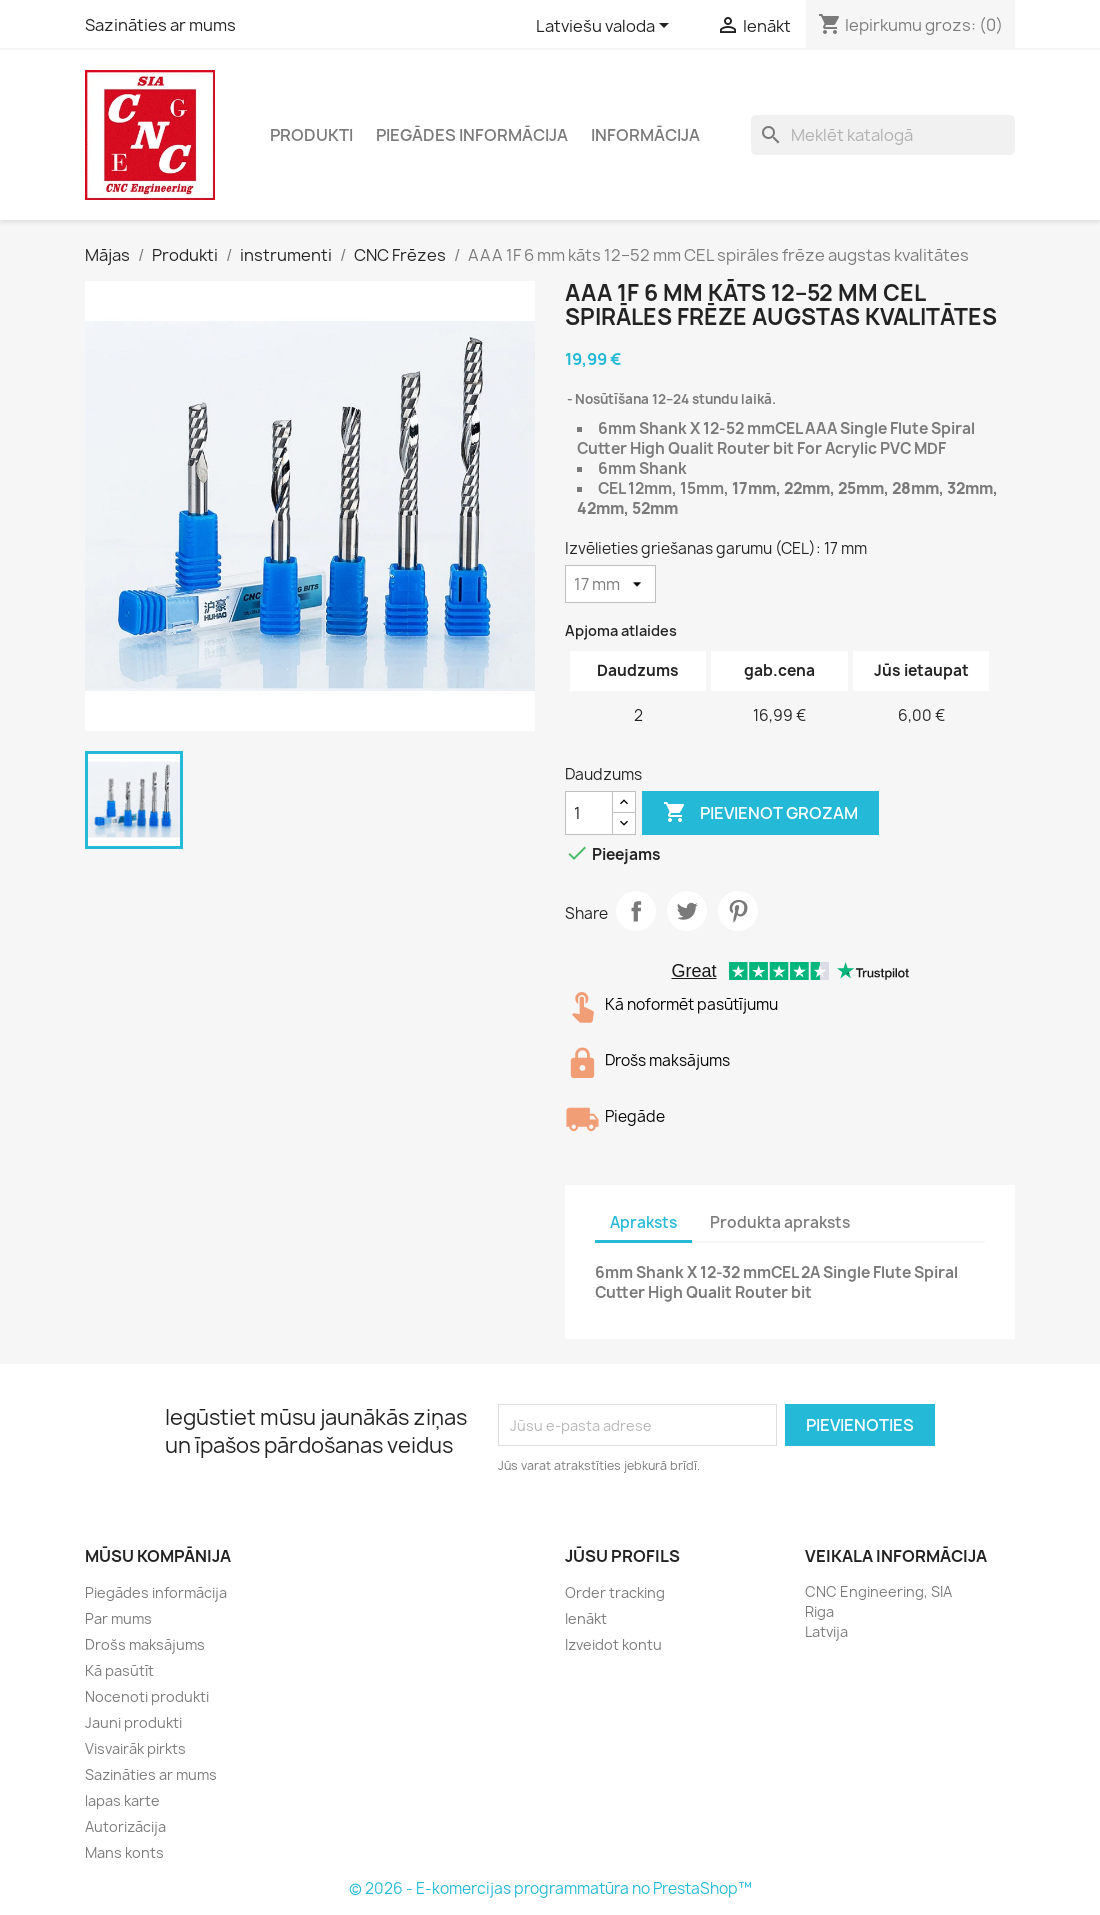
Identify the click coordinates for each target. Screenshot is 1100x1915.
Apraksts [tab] (643, 1222)
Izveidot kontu (613, 1644)
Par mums (118, 1618)
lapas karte (122, 1800)
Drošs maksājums (145, 1644)
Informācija (645, 135)
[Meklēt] (883, 135)
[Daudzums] (589, 813)
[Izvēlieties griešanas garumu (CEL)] (610, 584)
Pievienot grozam (760, 813)
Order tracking (615, 1592)
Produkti (311, 135)
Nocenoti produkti (147, 1696)
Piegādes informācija (472, 135)
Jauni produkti (133, 1722)
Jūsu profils (622, 1556)
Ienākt (586, 1618)
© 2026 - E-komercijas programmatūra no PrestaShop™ (550, 1888)
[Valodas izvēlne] (606, 27)
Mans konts (124, 1852)
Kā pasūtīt (119, 1670)
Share (636, 911)
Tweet (687, 911)
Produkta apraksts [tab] (780, 1222)
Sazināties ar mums (160, 25)
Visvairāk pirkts (135, 1748)
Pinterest (738, 911)
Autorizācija (125, 1826)
